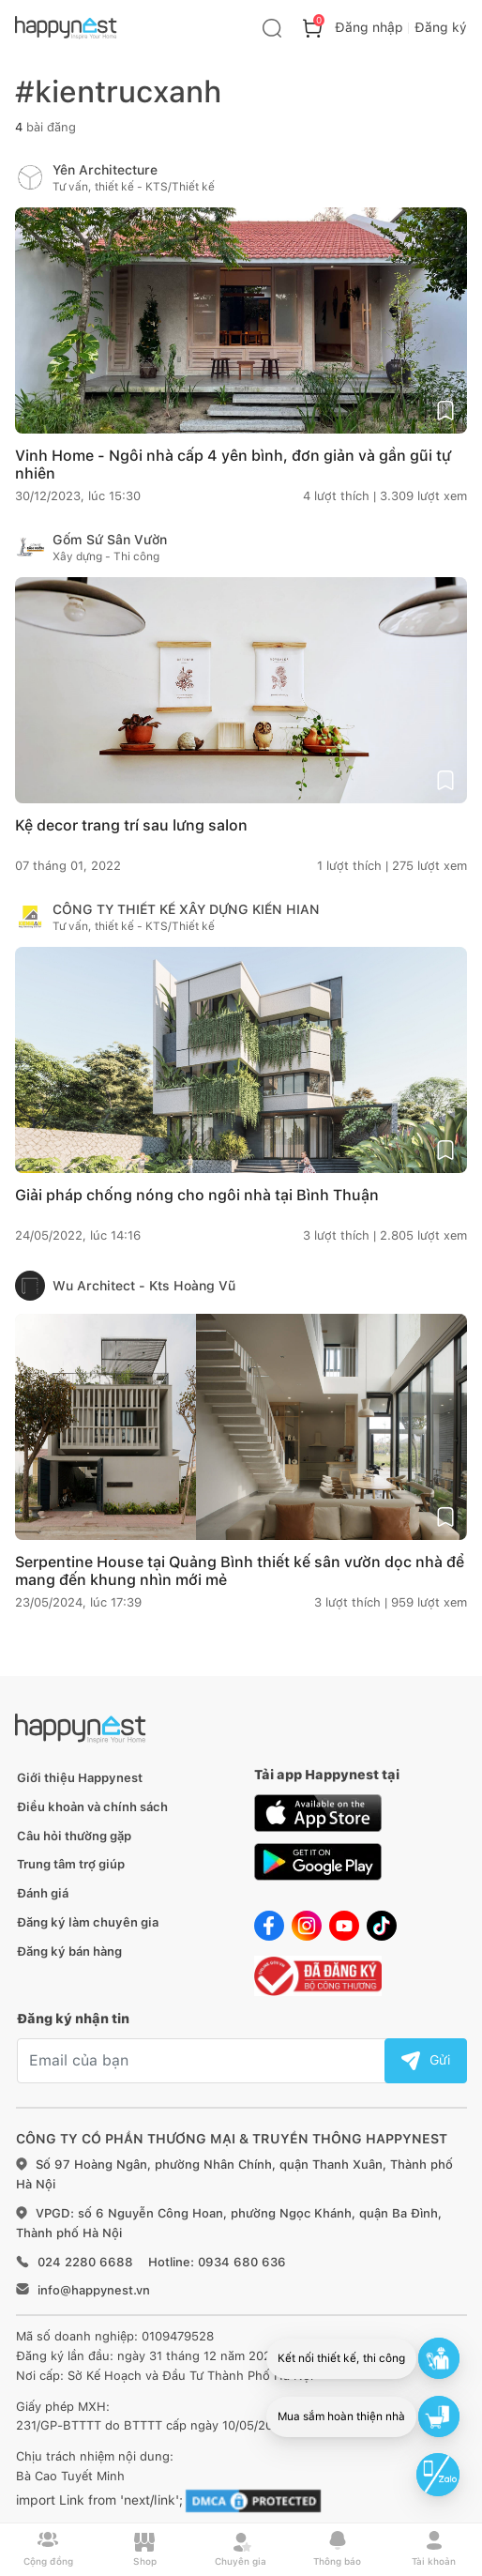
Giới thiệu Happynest (80, 1778)
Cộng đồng (48, 2549)
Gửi (425, 2059)
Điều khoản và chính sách (92, 1807)
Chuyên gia (241, 2549)
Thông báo (337, 2549)
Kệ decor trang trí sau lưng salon (131, 825)
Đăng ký (440, 27)
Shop (145, 2549)
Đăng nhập (369, 27)
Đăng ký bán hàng (69, 1951)
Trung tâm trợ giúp (71, 1864)
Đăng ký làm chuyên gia (87, 1922)
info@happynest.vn (94, 2290)
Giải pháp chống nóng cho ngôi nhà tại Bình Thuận (197, 1195)
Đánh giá (42, 1893)
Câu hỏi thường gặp (74, 1836)
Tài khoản (433, 2549)
